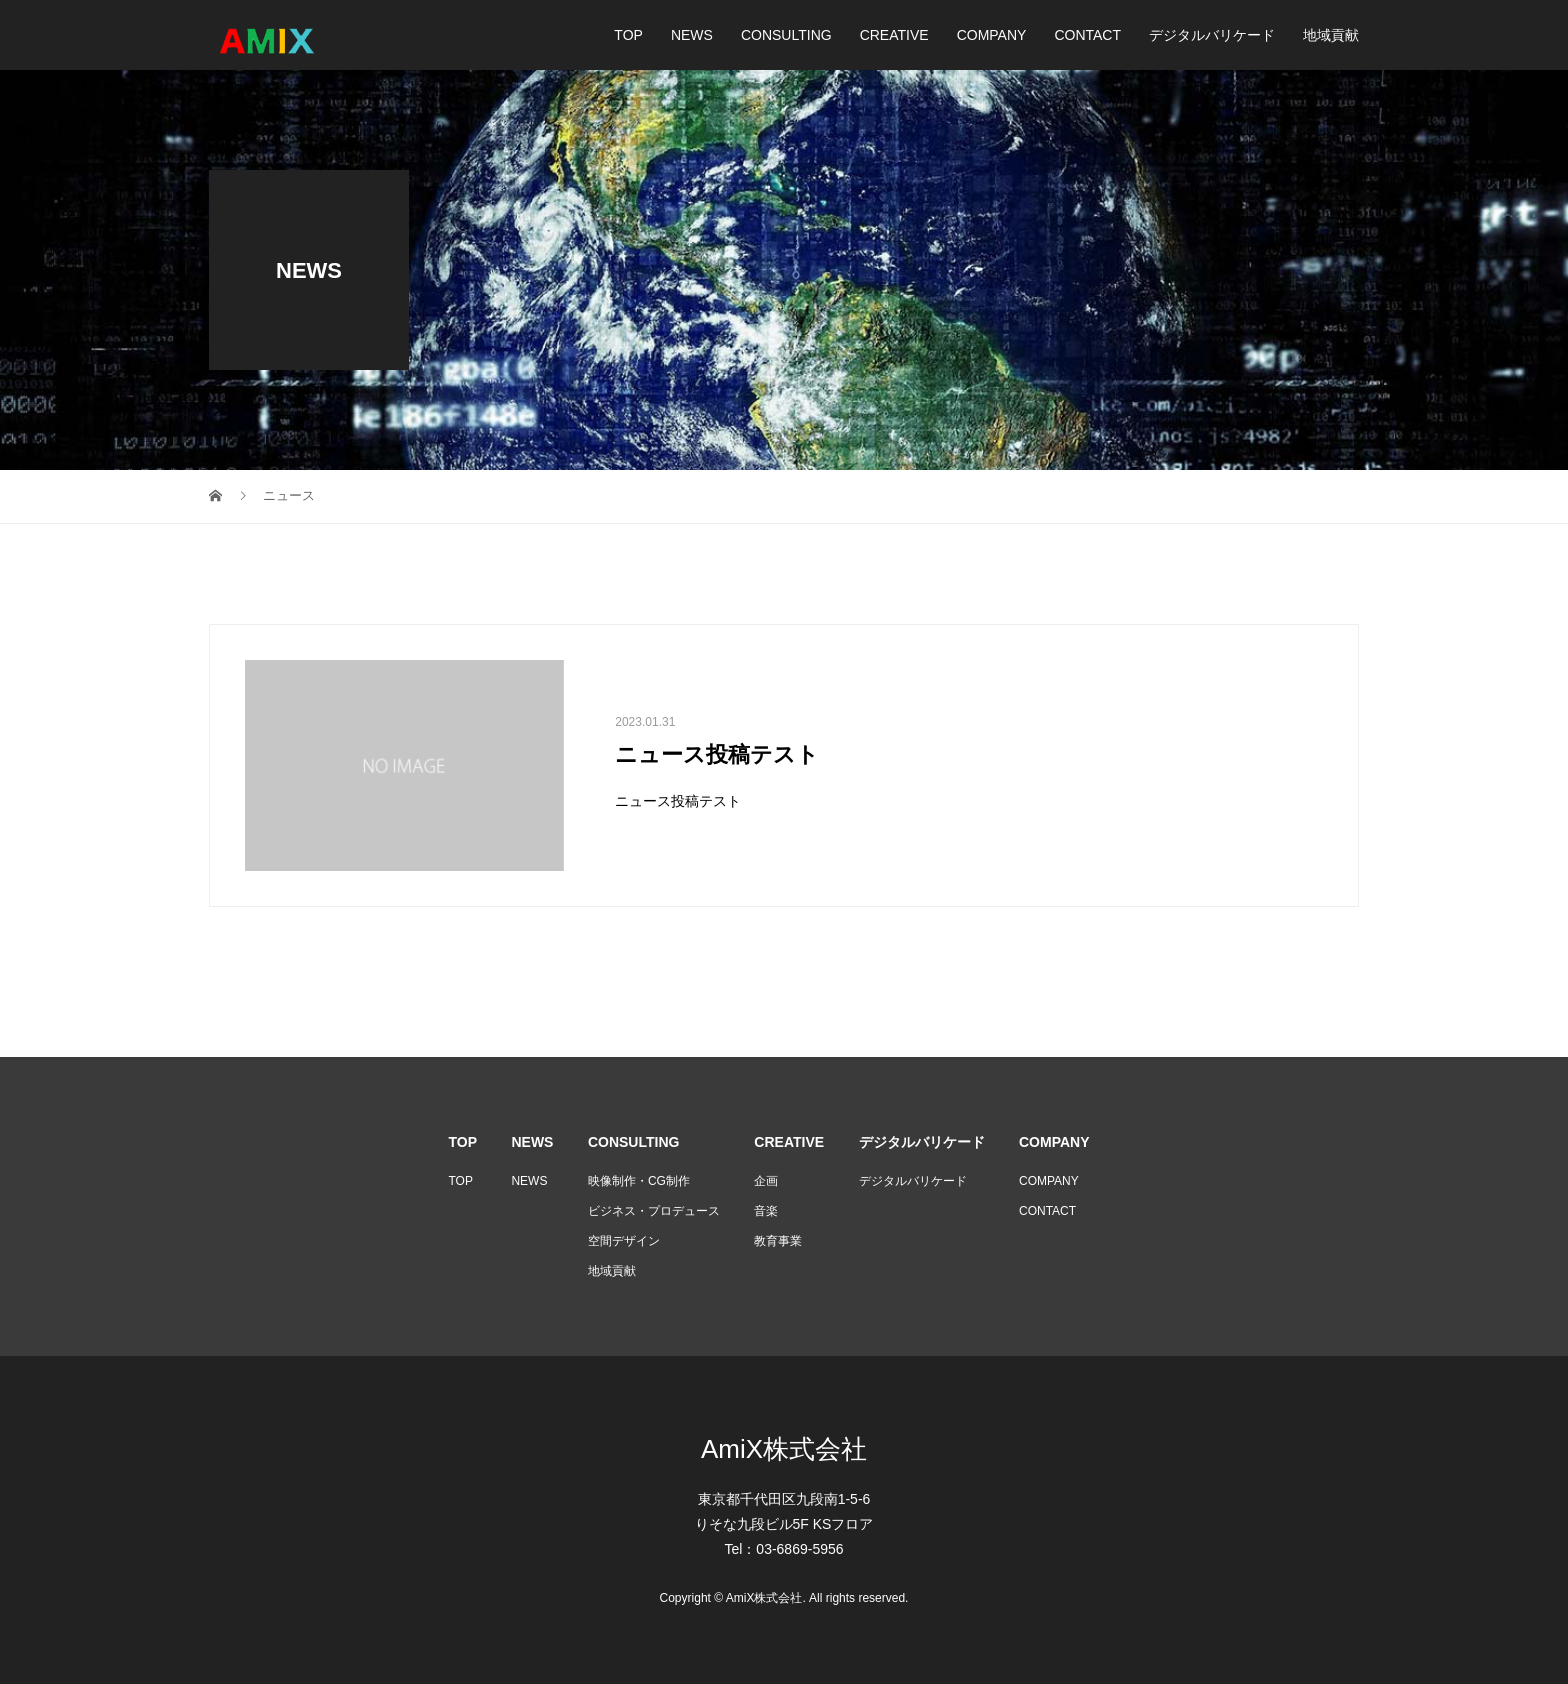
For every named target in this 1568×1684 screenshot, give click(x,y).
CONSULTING (786, 35)
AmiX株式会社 (784, 1449)
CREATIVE (894, 35)
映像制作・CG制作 (639, 1181)
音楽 (766, 1211)
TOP (628, 35)
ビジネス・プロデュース (654, 1211)
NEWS (692, 35)
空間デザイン (624, 1241)
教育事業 (778, 1241)
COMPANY (992, 35)
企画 (766, 1181)
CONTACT (1087, 35)
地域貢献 (1331, 35)
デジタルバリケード (1212, 35)
